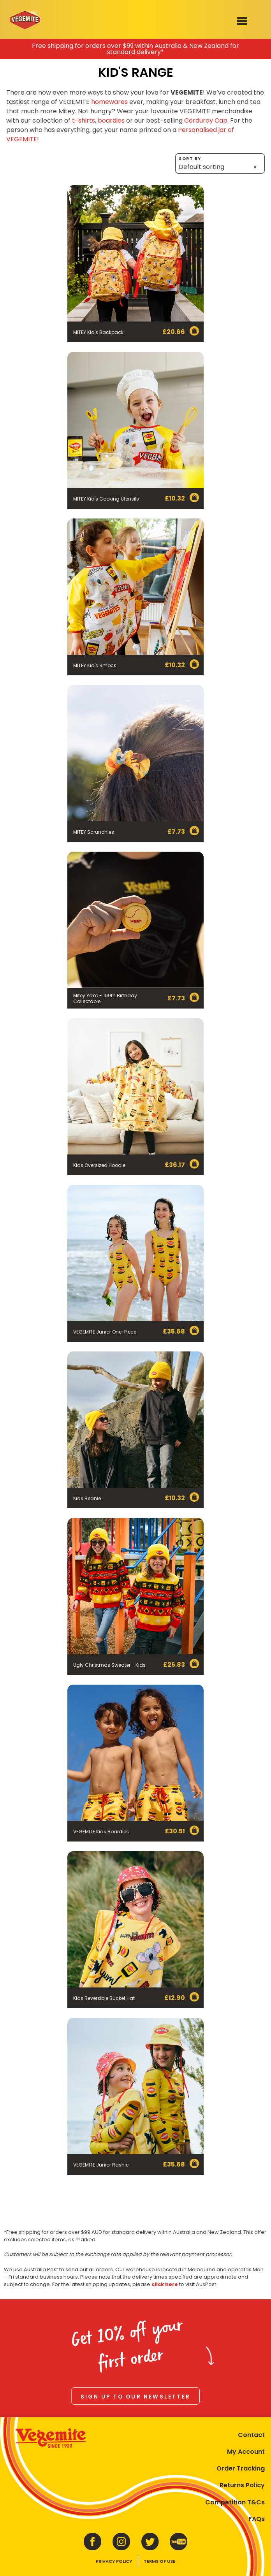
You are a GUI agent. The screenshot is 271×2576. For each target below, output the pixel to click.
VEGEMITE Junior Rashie (100, 2164)
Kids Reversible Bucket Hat (104, 1998)
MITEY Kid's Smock (94, 665)
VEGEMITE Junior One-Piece (104, 1331)
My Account (246, 2451)
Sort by (220, 164)
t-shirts (83, 120)
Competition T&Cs (235, 2502)
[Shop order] (220, 167)
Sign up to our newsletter (135, 2396)
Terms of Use (159, 2561)
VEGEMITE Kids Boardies (101, 1831)
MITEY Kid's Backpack (98, 332)
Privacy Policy (114, 2561)
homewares (109, 101)
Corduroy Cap (205, 120)
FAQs (256, 2518)
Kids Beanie (87, 1498)
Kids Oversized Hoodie (99, 1165)
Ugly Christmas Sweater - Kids (109, 1665)
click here (164, 2284)
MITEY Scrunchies (93, 832)
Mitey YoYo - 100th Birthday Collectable (105, 998)
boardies (111, 120)
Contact (251, 2434)
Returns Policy (242, 2485)
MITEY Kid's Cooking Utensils (106, 499)
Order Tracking (240, 2468)
